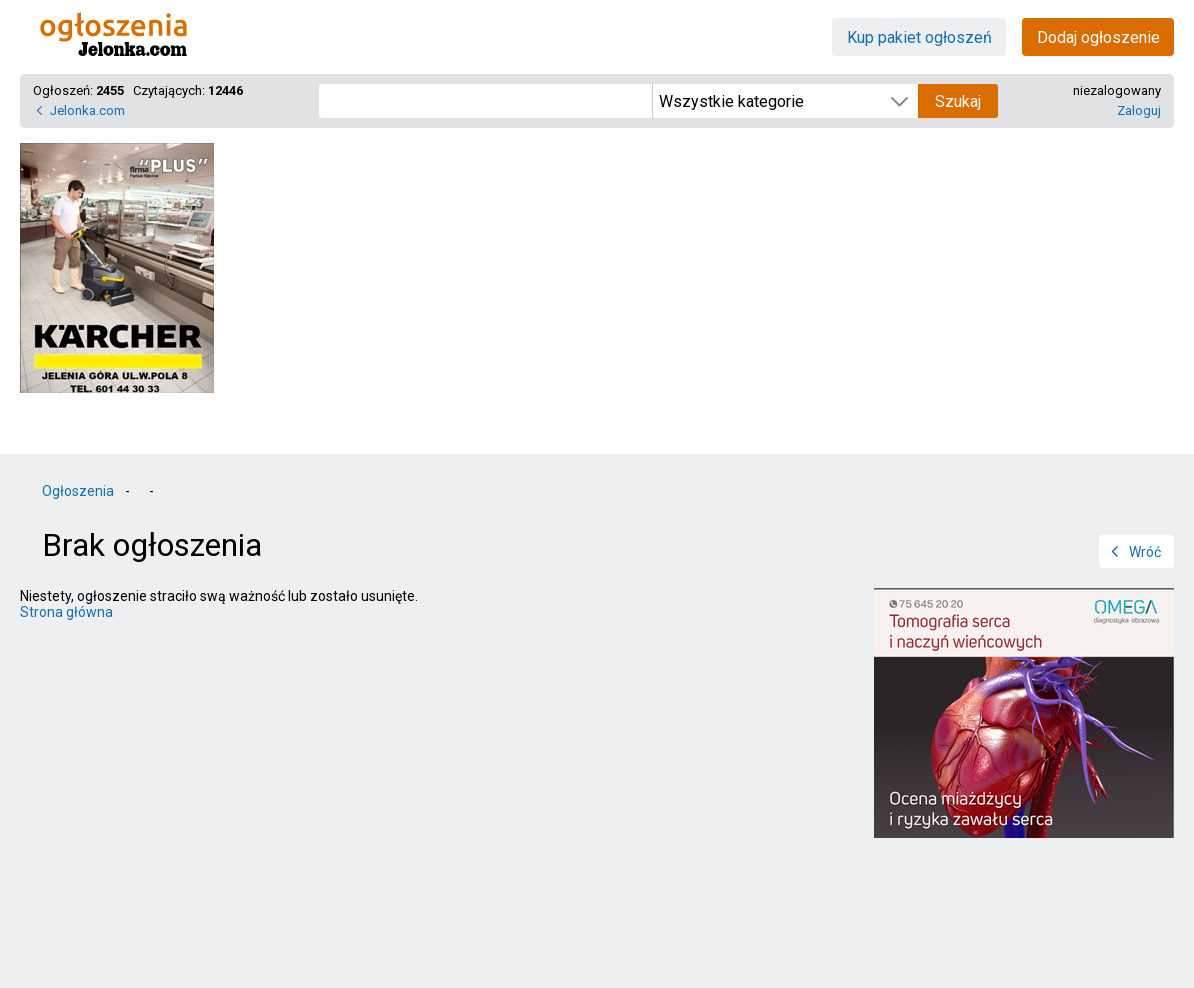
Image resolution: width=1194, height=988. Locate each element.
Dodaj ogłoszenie (1098, 37)
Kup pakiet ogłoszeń (919, 37)
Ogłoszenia (78, 491)
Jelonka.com (87, 110)
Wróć (1145, 552)
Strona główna (66, 612)
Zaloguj (1139, 110)
